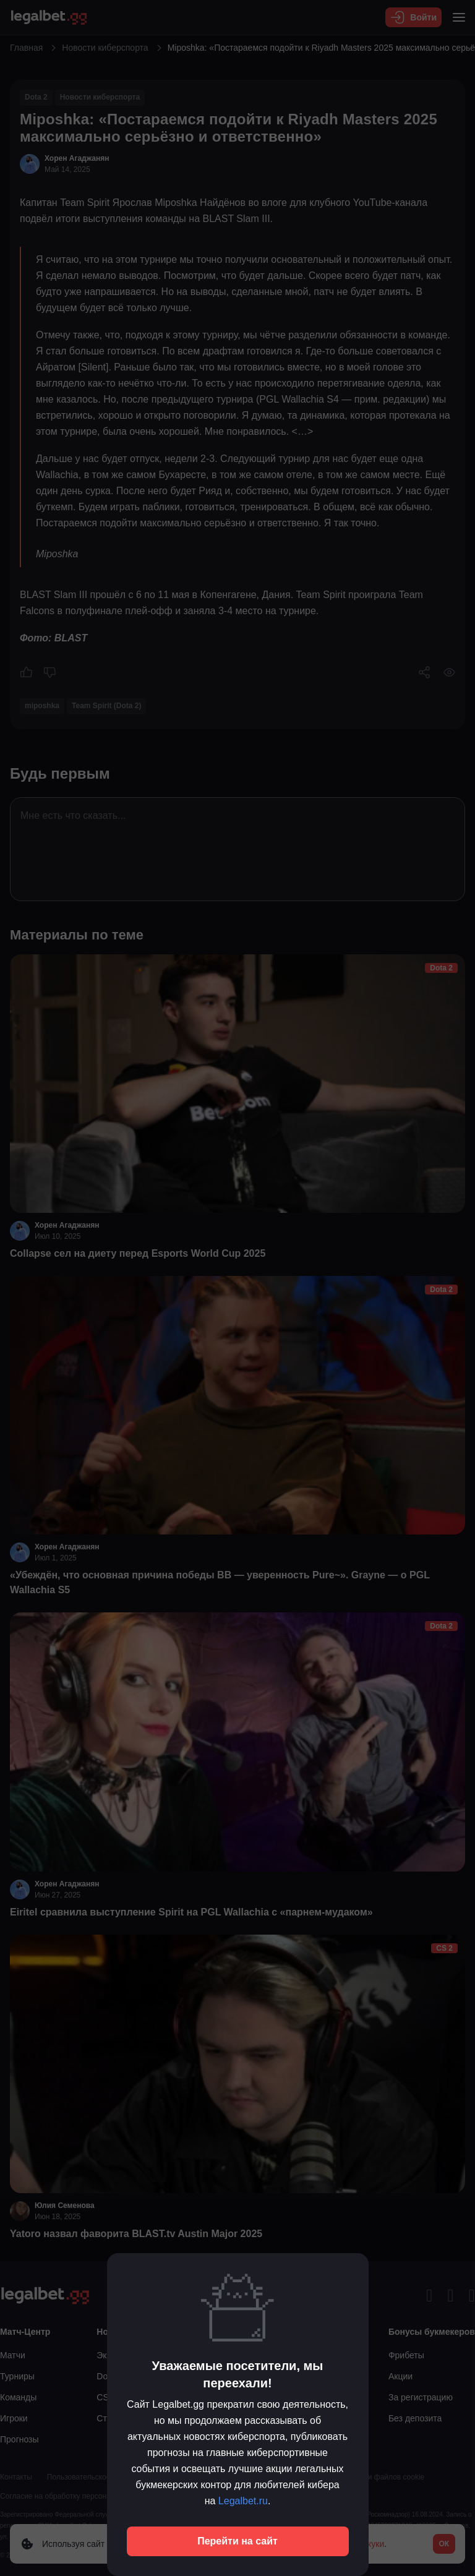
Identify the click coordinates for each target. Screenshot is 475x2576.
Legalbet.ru (243, 2501)
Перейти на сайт (237, 2541)
